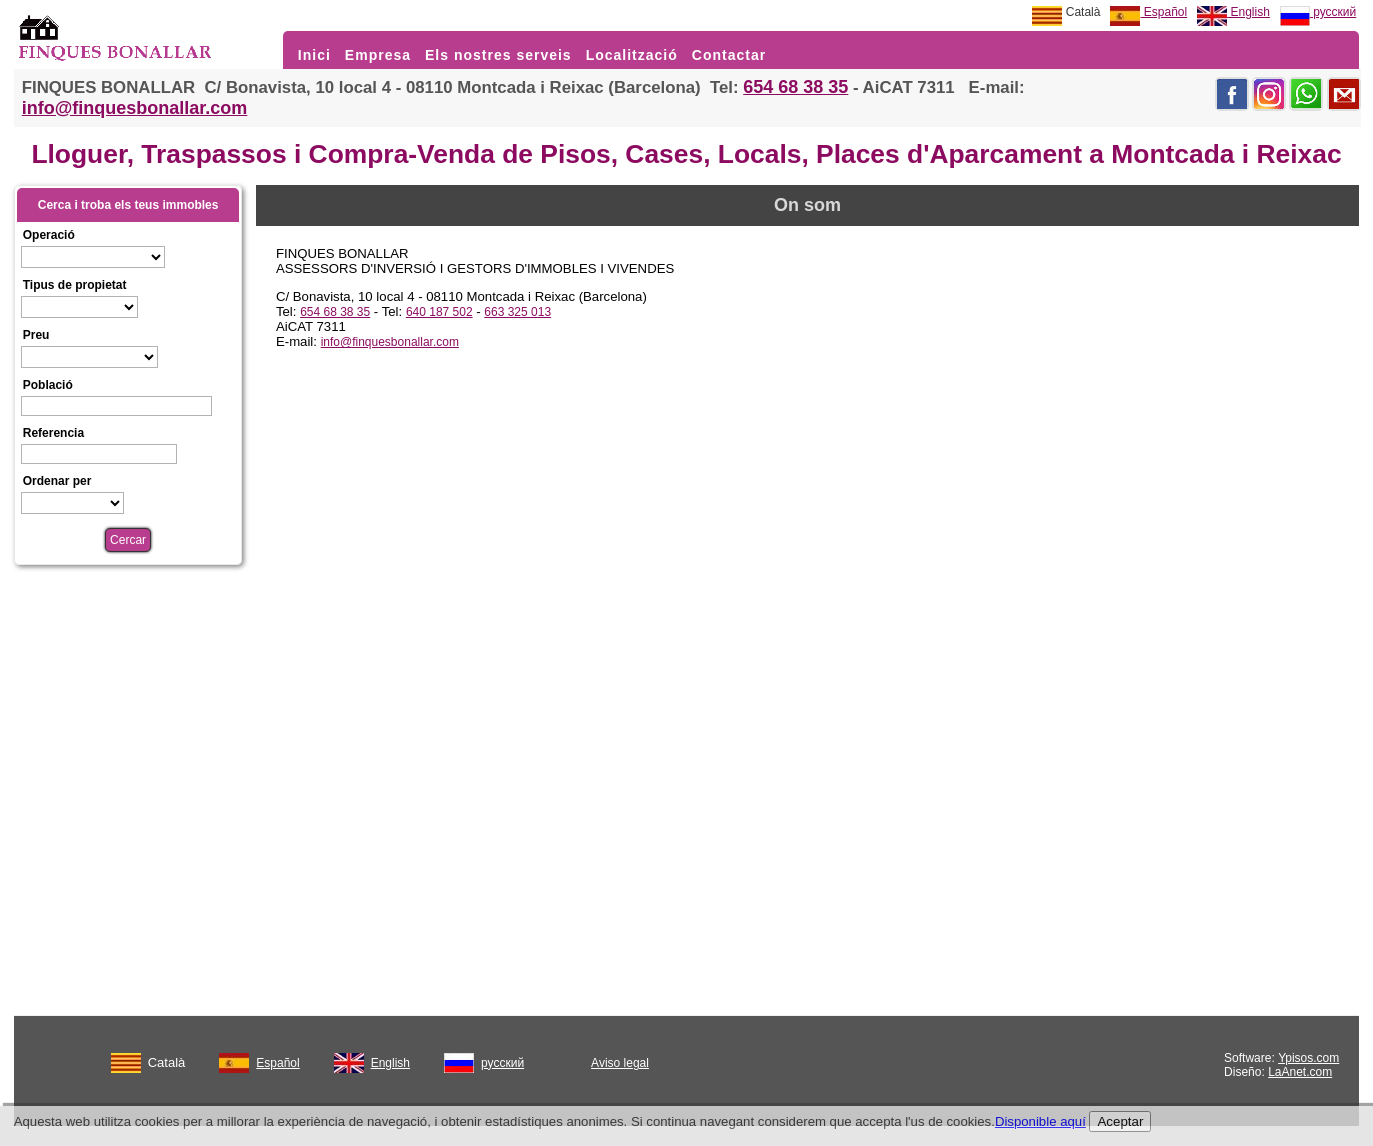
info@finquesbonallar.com (135, 108)
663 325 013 (517, 312)
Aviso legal (620, 1063)
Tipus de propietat (75, 285)
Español (1148, 12)
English (1233, 12)
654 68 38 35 (795, 87)
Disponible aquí (1040, 1121)
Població (48, 385)
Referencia (53, 433)
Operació (49, 235)
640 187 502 (439, 312)
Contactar (729, 55)
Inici (314, 55)
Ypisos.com (1308, 1058)
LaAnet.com (1300, 1072)
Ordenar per (57, 481)
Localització (632, 55)
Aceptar (1120, 1121)
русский (1318, 12)
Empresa (378, 55)
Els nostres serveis (498, 55)
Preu (36, 335)
